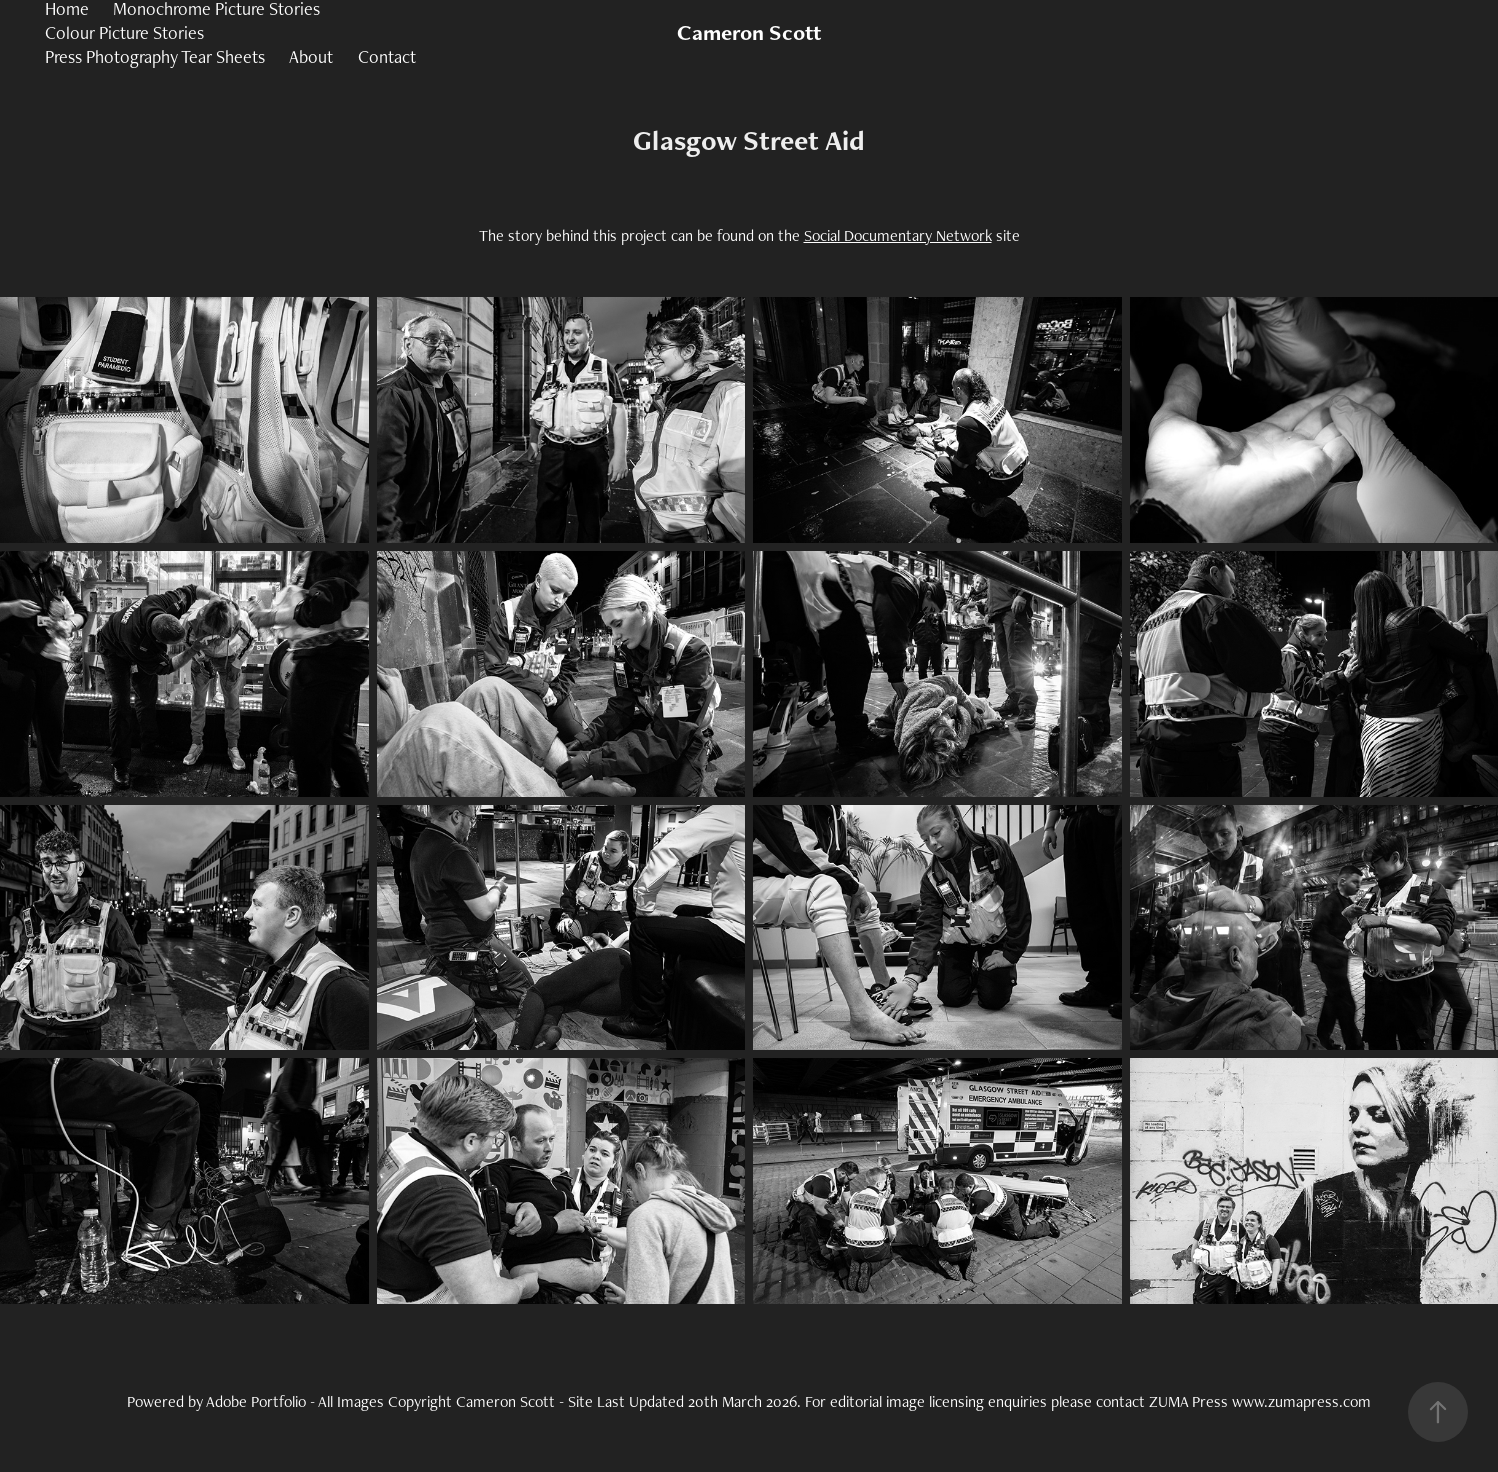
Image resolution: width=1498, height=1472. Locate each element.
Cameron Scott (749, 32)
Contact (387, 56)
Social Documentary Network (898, 235)
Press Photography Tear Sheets (155, 56)
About (311, 56)
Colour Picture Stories (124, 32)
